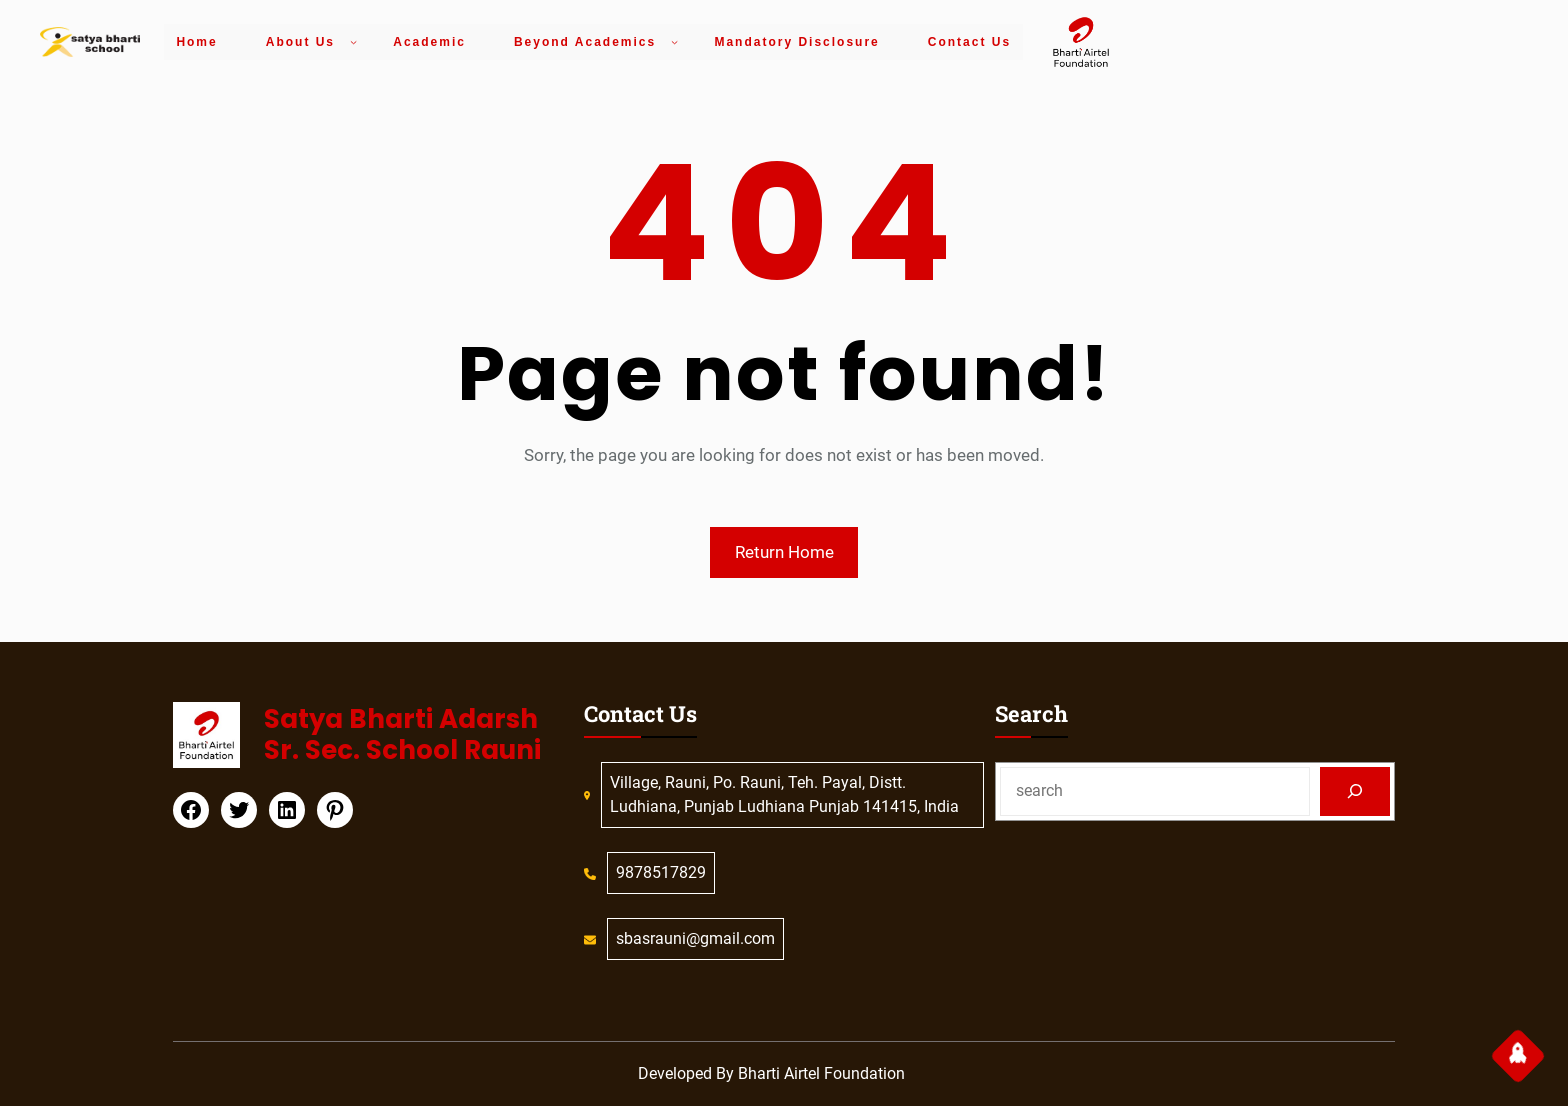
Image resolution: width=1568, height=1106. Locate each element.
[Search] (1355, 791)
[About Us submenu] (353, 41)
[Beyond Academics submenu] (674, 41)
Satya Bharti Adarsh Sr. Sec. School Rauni (402, 734)
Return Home (784, 552)
